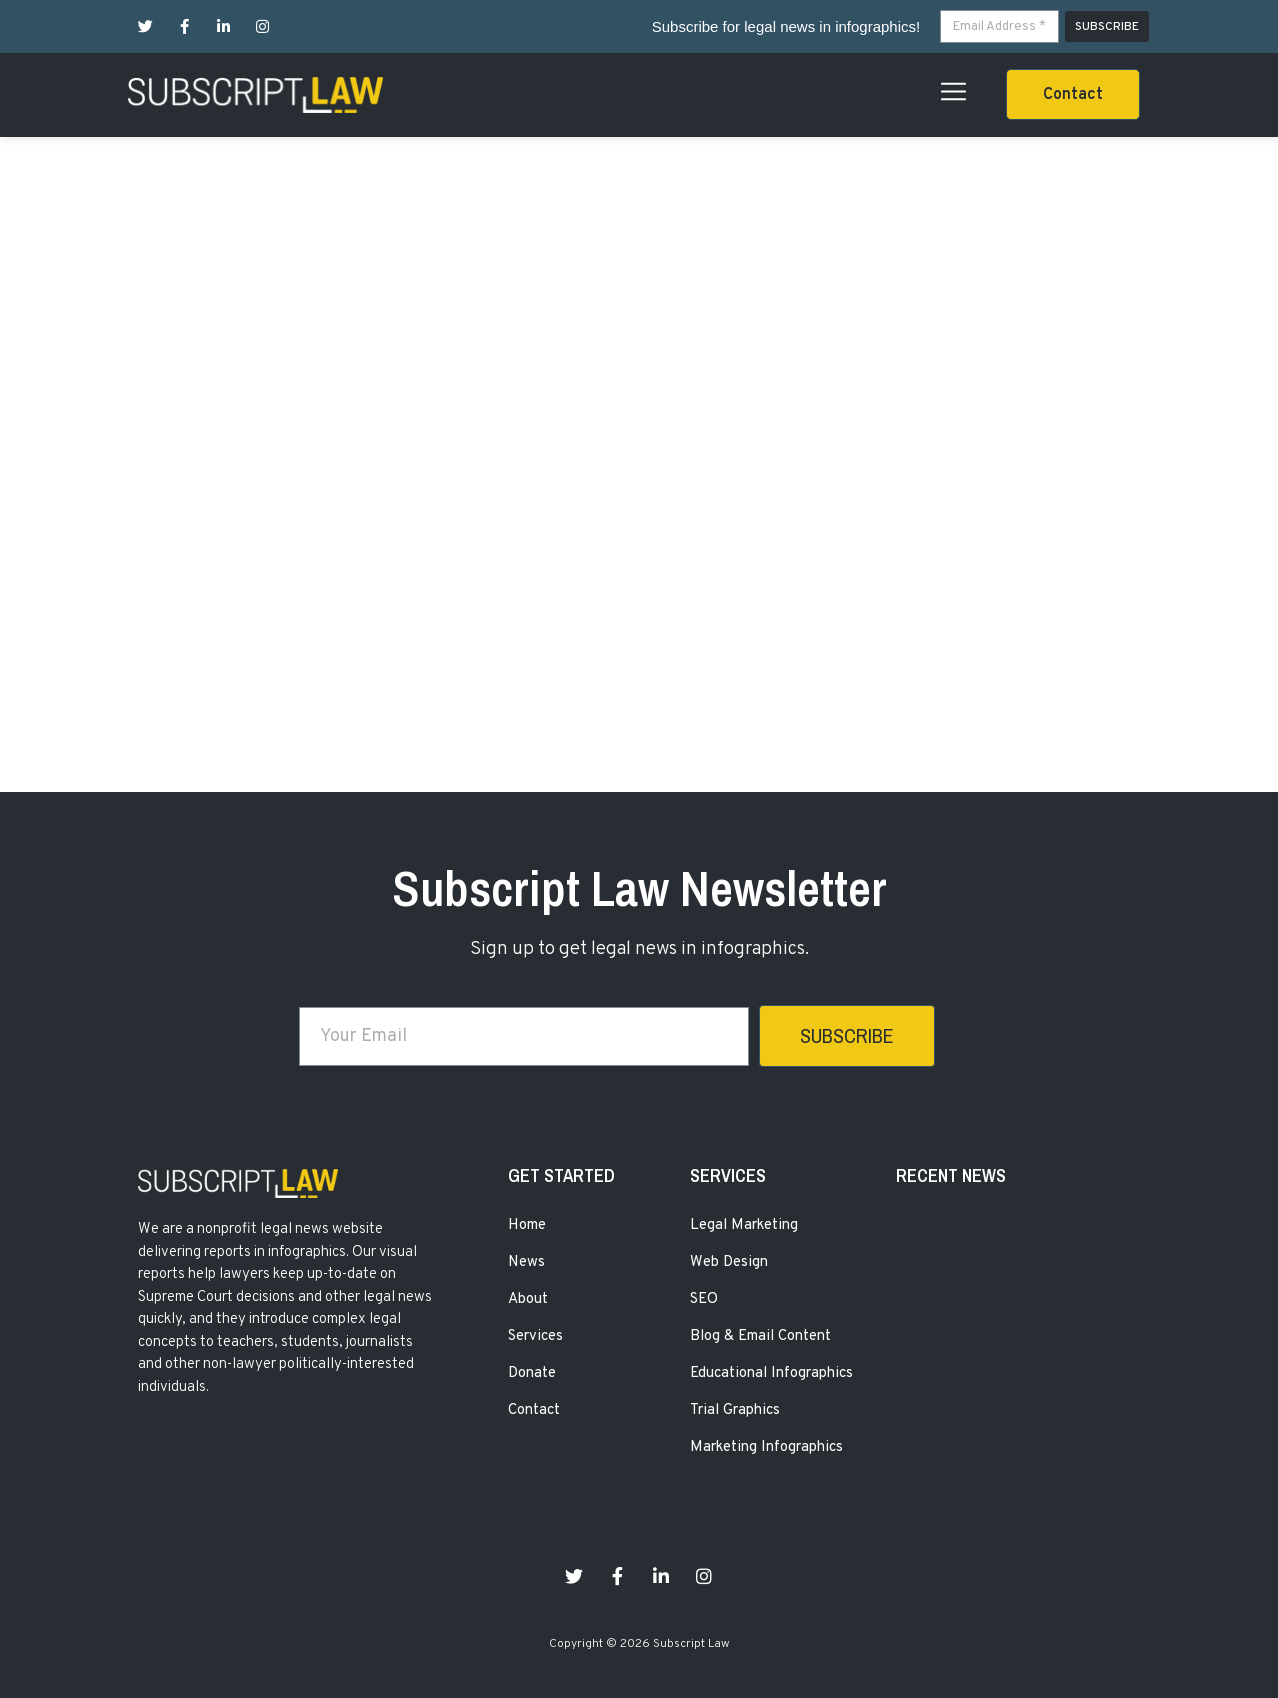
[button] (1073, 94)
